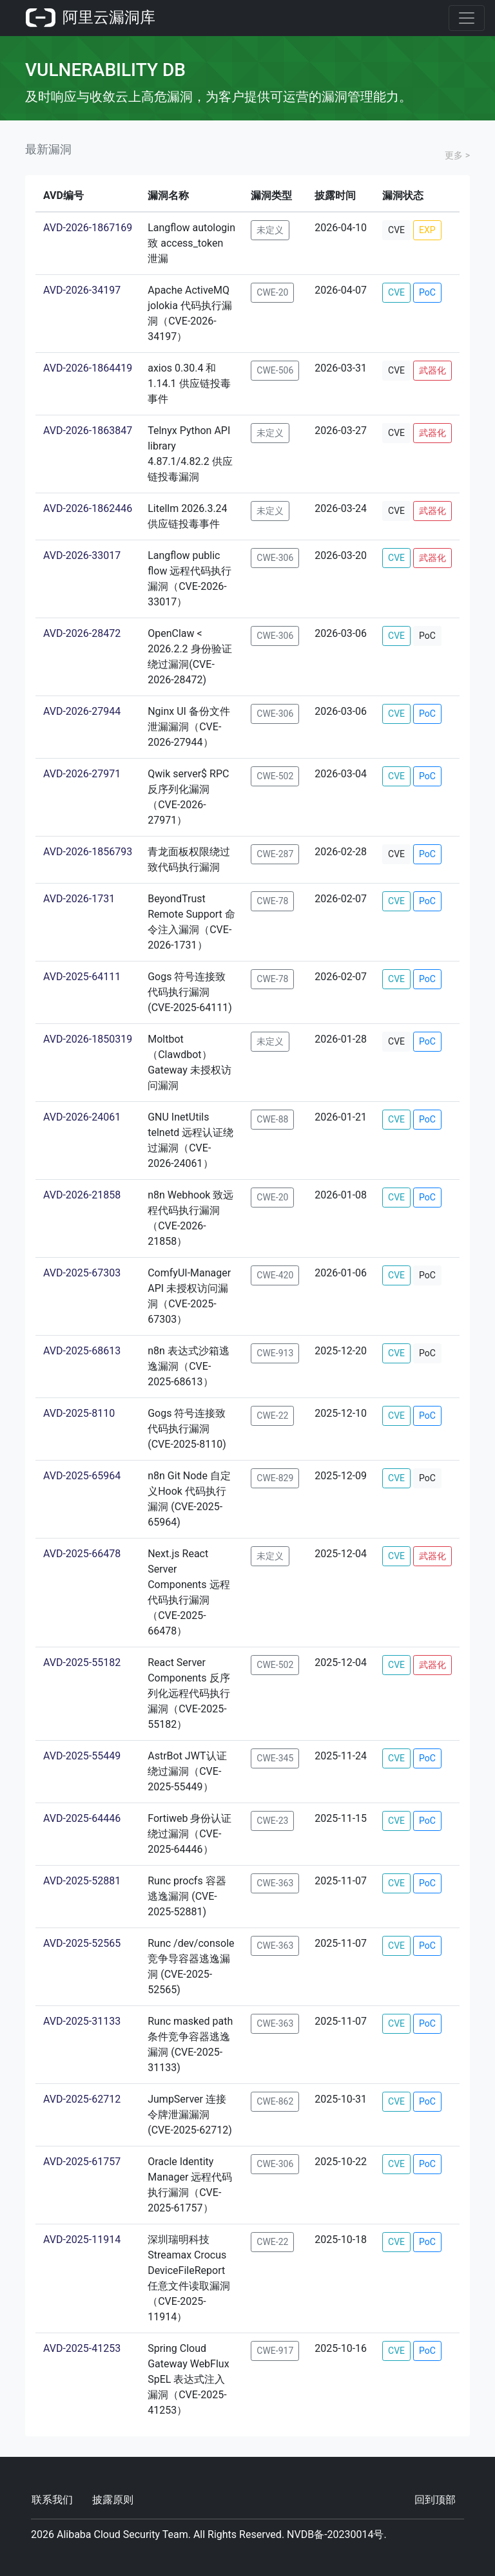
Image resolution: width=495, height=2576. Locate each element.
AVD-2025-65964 (82, 1476)
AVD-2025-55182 (82, 1662)
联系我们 (52, 2500)
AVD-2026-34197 (82, 290)
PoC (427, 292)
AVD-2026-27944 (82, 711)
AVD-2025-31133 (82, 2021)
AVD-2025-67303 (82, 1273)
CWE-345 (275, 1758)
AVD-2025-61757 (82, 2161)
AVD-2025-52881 (82, 1881)
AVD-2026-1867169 (87, 228)
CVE (396, 230)
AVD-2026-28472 (82, 633)
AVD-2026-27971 (82, 774)
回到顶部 (435, 2500)
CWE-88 (272, 1119)
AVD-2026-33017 (82, 555)
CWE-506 (275, 370)
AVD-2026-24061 (82, 1117)
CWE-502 (275, 776)
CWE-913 (275, 1353)
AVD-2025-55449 (82, 1756)
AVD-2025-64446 (82, 1818)
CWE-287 (275, 854)
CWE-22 (272, 1415)
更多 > (457, 155)
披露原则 (112, 2500)
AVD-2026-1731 (79, 899)
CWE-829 (275, 1478)
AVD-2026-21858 (82, 1195)
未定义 (270, 230)
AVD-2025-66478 (82, 1554)
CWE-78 (272, 901)
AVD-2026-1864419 (87, 368)
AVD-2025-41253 (82, 2348)
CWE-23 (272, 1820)
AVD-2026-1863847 (87, 430)
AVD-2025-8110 (79, 1413)
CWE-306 (275, 558)
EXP (427, 230)
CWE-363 (275, 1883)
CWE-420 (275, 1275)
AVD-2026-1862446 (87, 508)
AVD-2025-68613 (82, 1351)
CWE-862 (275, 2101)
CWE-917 (275, 2350)
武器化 (432, 370)
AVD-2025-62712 (82, 2099)
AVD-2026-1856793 (87, 852)
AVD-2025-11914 (82, 2239)
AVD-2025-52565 (82, 1943)
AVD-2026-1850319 (87, 1039)
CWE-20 (272, 292)
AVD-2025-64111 (82, 977)
